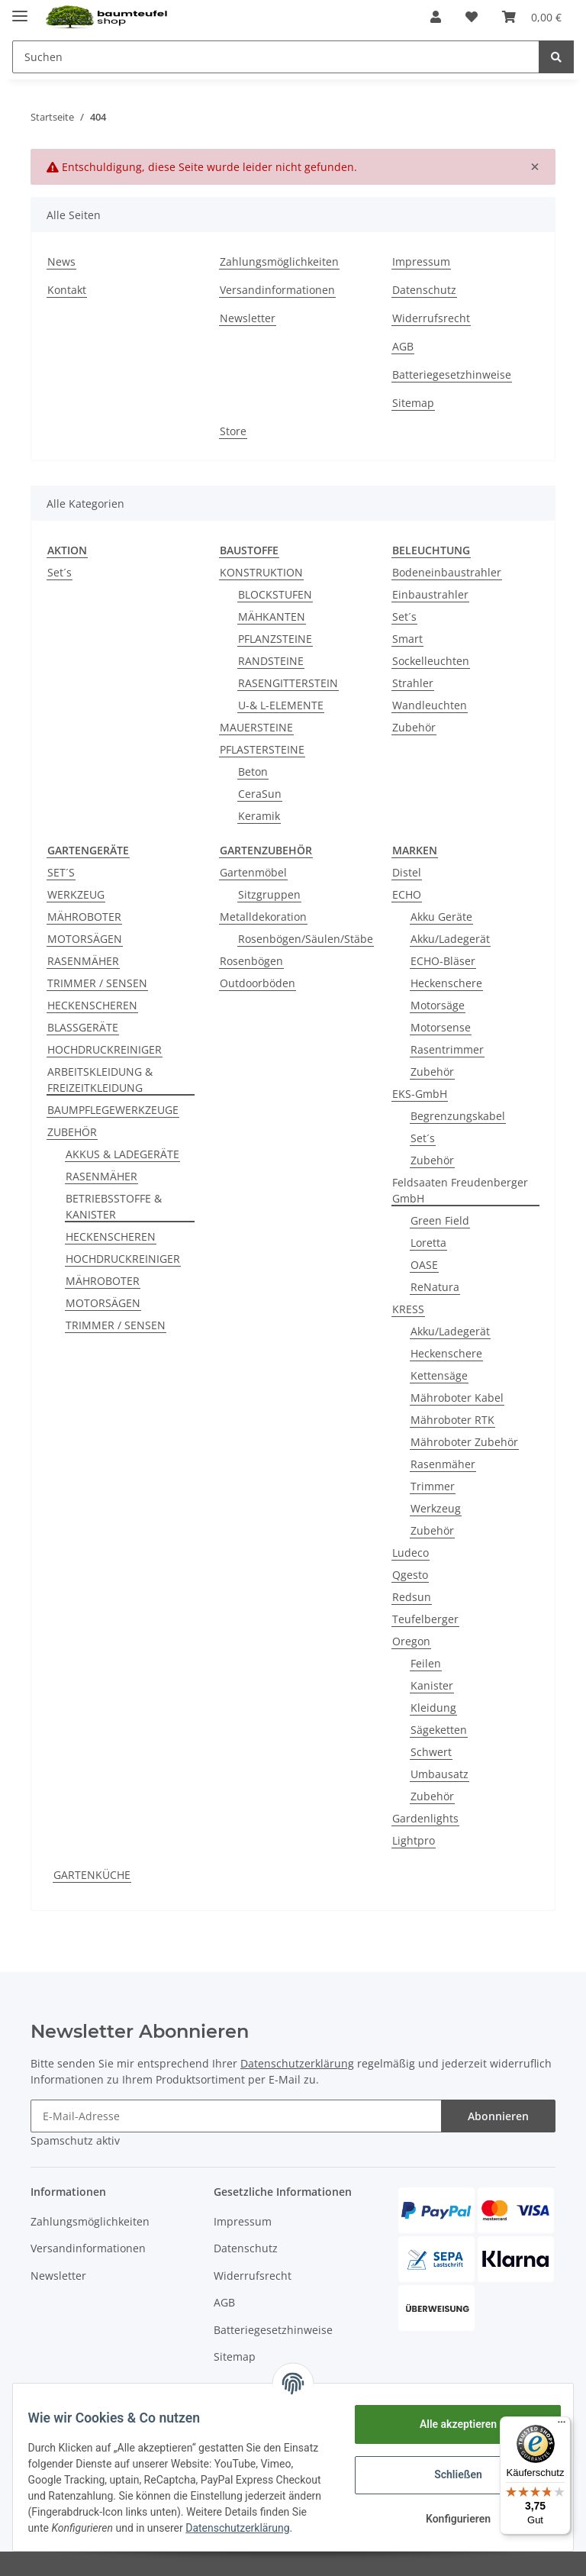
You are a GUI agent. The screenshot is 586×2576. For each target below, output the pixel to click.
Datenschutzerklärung (297, 2063)
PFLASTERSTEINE (262, 749)
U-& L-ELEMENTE (281, 705)
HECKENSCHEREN (92, 1005)
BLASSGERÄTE (82, 1027)
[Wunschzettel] (471, 17)
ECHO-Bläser (443, 961)
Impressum (421, 261)
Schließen (449, 2469)
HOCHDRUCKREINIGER (104, 1049)
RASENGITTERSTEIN (288, 683)
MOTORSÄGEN (84, 938)
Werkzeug (436, 1508)
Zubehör (414, 727)
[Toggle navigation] (19, 9)
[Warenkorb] (532, 17)
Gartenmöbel (253, 872)
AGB (403, 346)
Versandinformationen (277, 289)
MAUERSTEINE (256, 727)
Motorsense (441, 1027)
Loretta (428, 1242)
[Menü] (561, 2425)
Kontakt (66, 289)
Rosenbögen (251, 961)
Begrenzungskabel (458, 1116)
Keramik (259, 816)
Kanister (432, 1685)
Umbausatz (439, 1774)
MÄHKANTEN (271, 616)
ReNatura (435, 1287)
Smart (407, 638)
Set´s (59, 572)
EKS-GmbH (419, 1093)
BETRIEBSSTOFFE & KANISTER (114, 1206)
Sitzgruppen (269, 894)
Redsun (411, 1597)
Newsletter (247, 318)
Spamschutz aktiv (75, 2140)
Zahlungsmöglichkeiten (279, 261)
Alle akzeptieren (448, 2419)
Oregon (411, 1641)
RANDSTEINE (271, 661)
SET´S (61, 872)
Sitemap (413, 402)
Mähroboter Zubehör (464, 1442)
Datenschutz (424, 289)
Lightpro (413, 1840)
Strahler (412, 683)
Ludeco (410, 1552)
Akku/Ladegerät (450, 938)
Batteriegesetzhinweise (451, 374)
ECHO (406, 894)
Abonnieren (498, 2116)
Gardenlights (425, 1818)
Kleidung (433, 1707)
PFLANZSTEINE (275, 638)
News (61, 261)
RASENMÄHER (83, 961)
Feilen (426, 1663)
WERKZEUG (76, 894)
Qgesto (410, 1574)
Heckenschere (446, 983)
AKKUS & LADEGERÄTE (122, 1154)
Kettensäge (439, 1375)
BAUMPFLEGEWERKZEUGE (113, 1109)
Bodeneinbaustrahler (446, 572)
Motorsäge (438, 1005)
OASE (424, 1264)
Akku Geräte (441, 916)
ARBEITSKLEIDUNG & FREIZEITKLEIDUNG (100, 1079)
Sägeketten (439, 1729)
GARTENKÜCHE (91, 1874)
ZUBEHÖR (72, 1132)
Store (233, 431)
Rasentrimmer (447, 1049)
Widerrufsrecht (431, 318)
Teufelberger (425, 1619)
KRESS (408, 1309)
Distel (406, 872)
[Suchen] (275, 56)
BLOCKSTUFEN (275, 594)
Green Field (440, 1220)
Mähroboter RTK (452, 1419)
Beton (253, 771)
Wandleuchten (429, 705)
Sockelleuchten (430, 661)
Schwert (431, 1752)
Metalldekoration (263, 916)
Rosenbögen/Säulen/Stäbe (305, 938)
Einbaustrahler (430, 594)
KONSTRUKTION (261, 572)
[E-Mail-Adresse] (236, 2116)
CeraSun (260, 793)
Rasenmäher (443, 1464)
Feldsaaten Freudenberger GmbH (460, 1190)
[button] (435, 17)
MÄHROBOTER (84, 916)
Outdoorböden (257, 983)
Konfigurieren (448, 2513)
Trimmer (433, 1486)
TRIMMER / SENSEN (97, 983)
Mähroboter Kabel (457, 1397)
